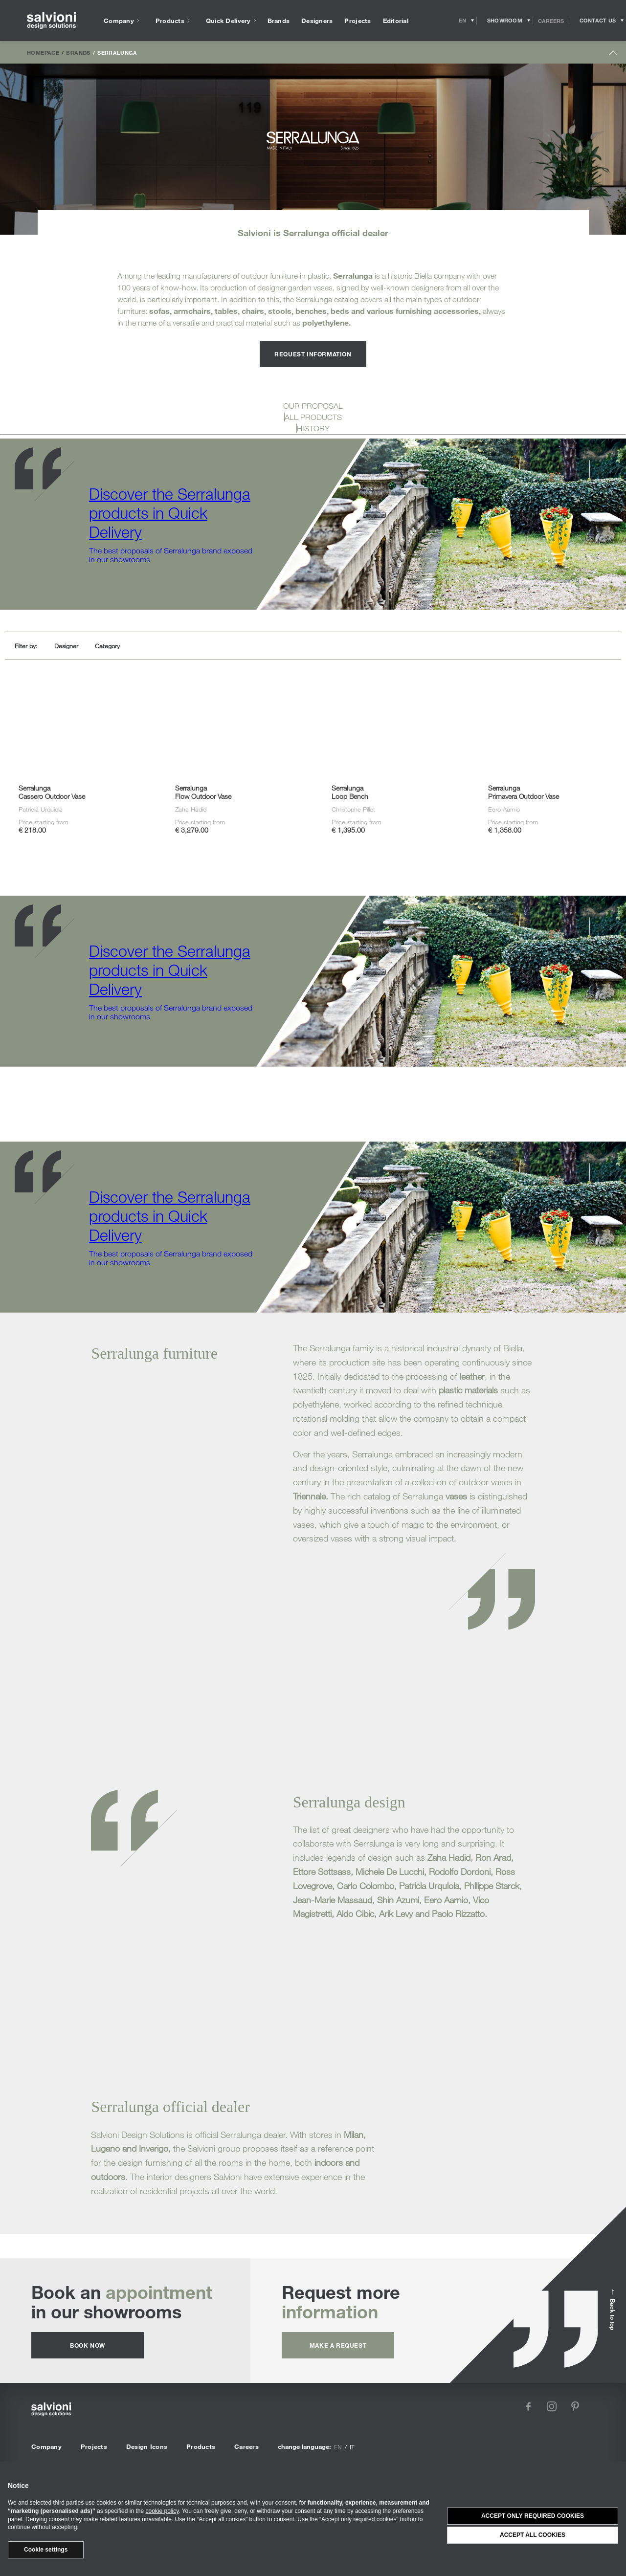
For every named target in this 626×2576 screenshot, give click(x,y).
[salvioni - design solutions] (51, 20)
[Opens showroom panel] (505, 20)
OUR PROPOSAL (313, 405)
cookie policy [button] (162, 2511)
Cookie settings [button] (45, 2549)
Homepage (43, 52)
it (352, 2447)
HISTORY (313, 428)
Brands (78, 52)
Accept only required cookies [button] (532, 2515)
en (338, 2447)
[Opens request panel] (597, 20)
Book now (87, 2345)
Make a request (338, 2345)
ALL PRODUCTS (313, 417)
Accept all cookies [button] (532, 2535)
